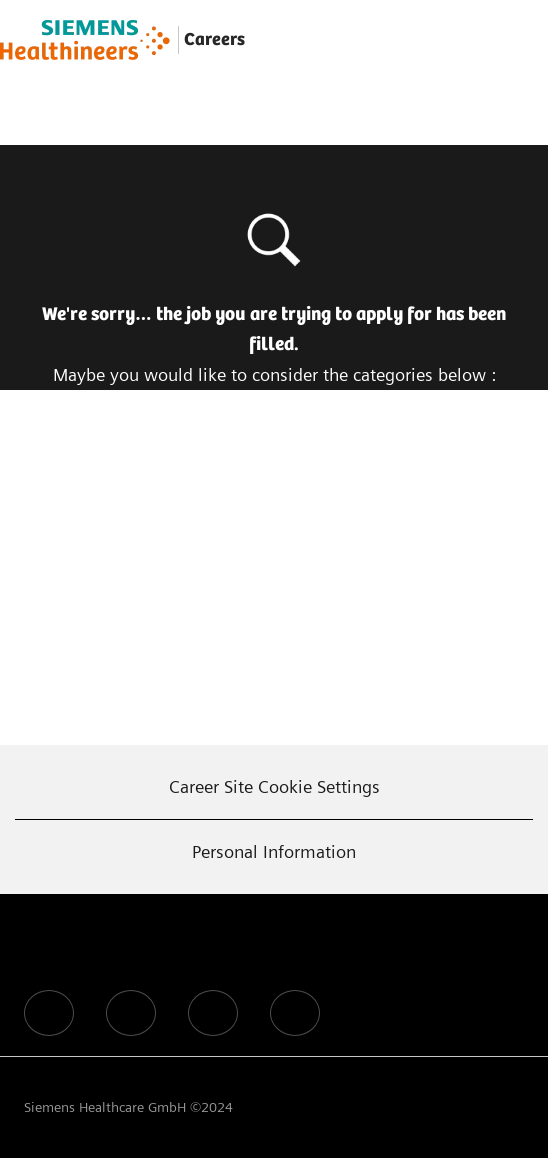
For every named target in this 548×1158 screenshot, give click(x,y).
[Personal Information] (274, 852)
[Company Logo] (85, 40)
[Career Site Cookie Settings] (274, 787)
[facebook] (49, 1013)
